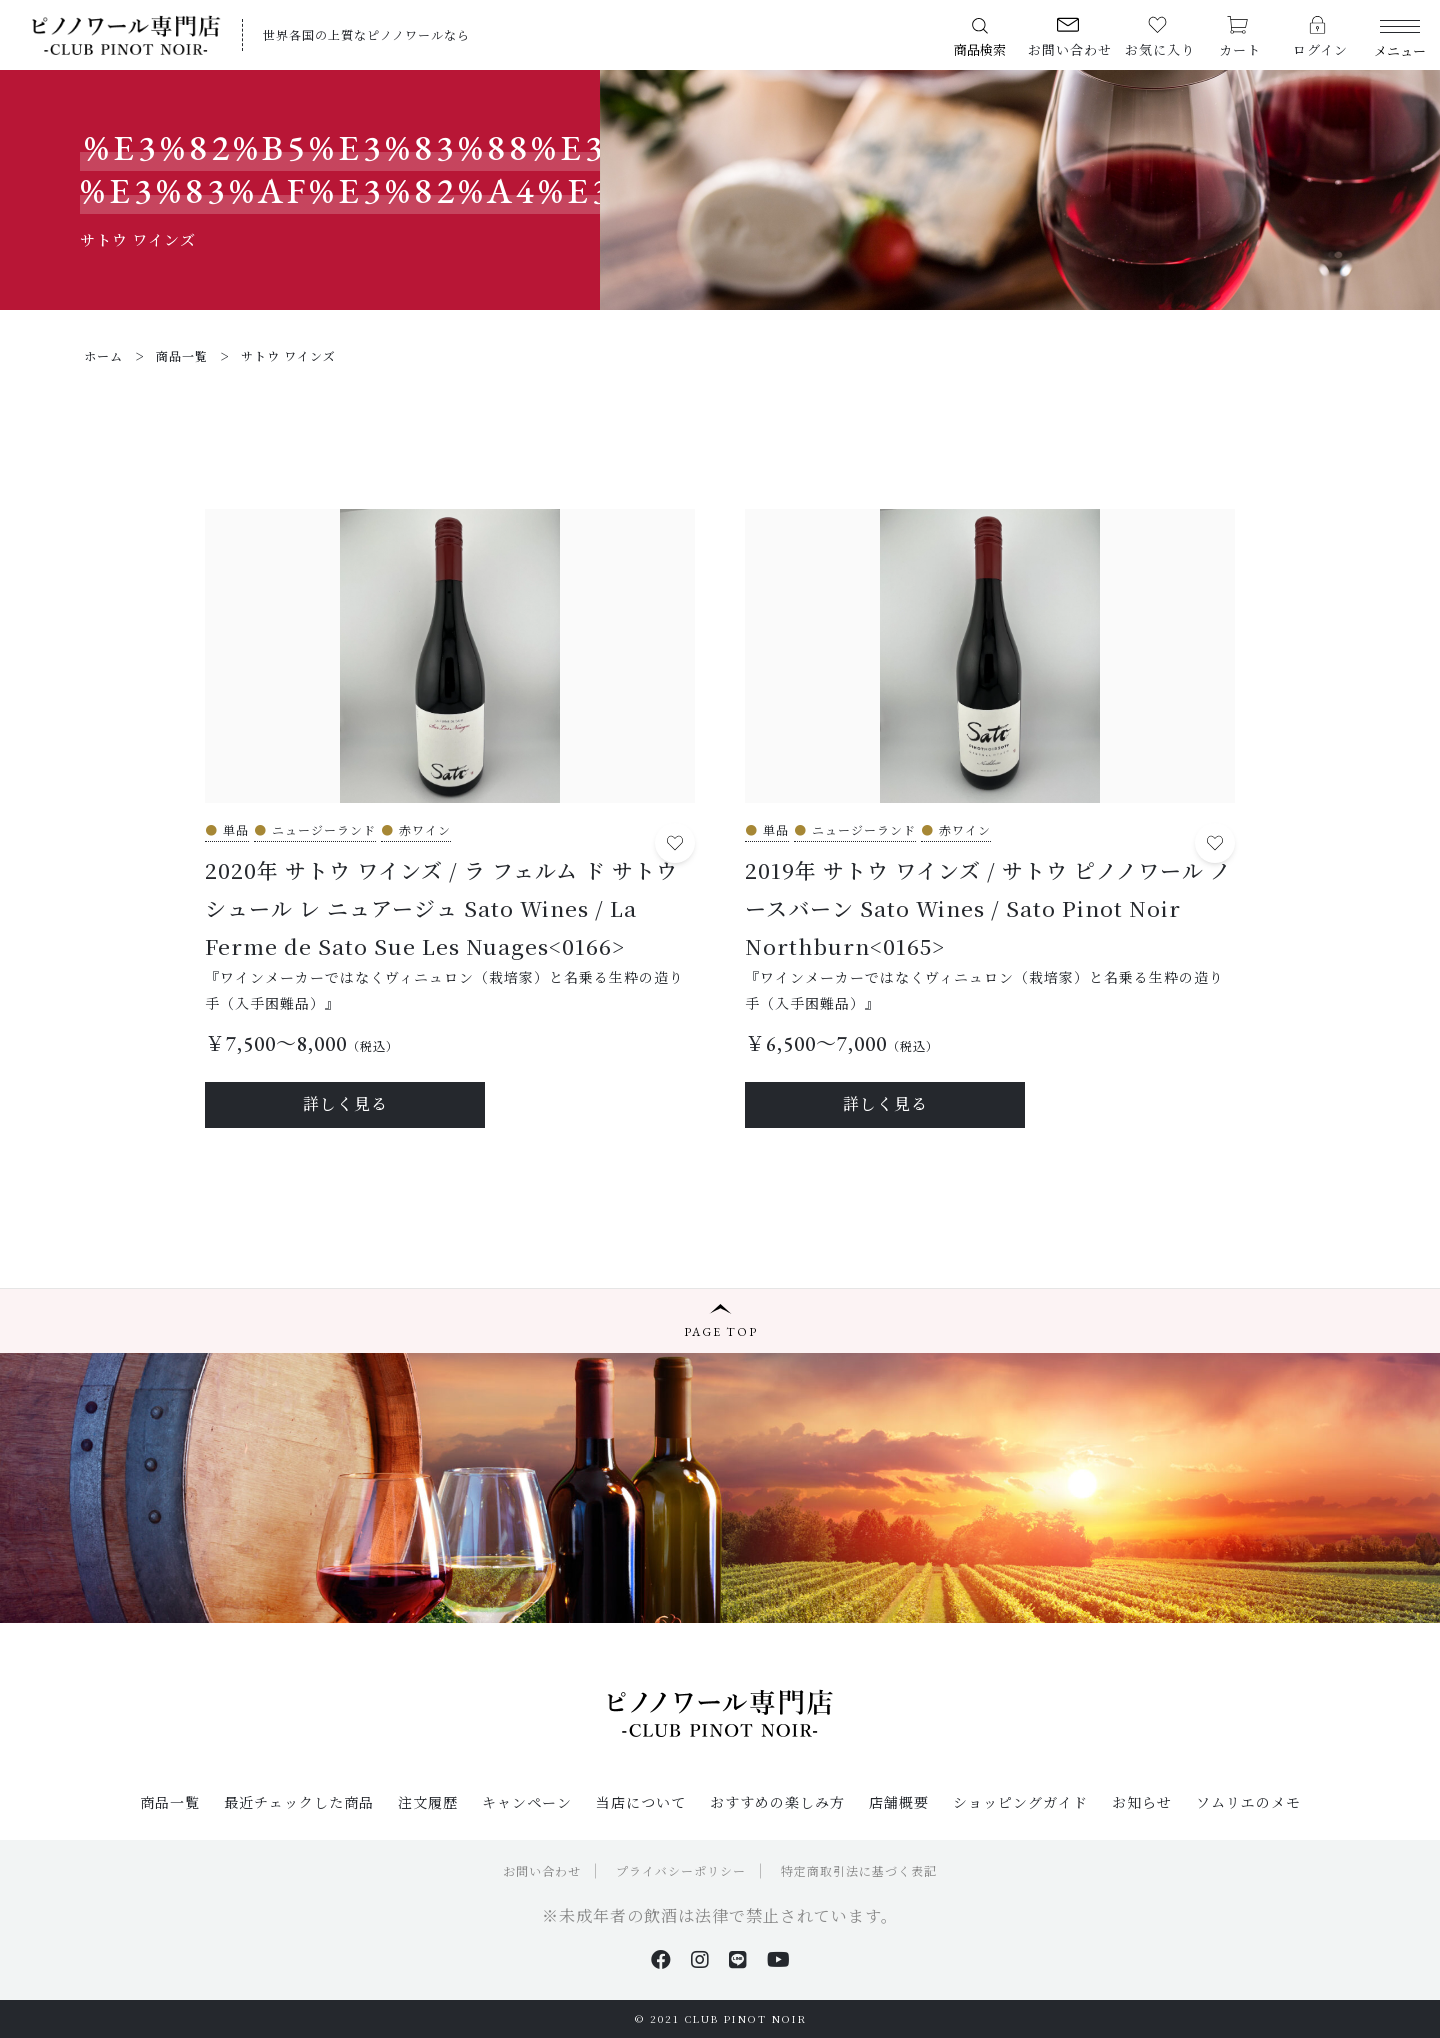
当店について (641, 1802)
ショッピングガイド (1020, 1802)
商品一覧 (170, 1802)
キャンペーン (527, 1802)
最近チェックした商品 (299, 1802)
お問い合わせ (542, 1870)
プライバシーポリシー (681, 1870)
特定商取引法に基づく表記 (859, 1870)
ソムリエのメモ (1248, 1802)
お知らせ (1142, 1802)
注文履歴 (428, 1802)
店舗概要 (899, 1802)
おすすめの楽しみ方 (777, 1802)
